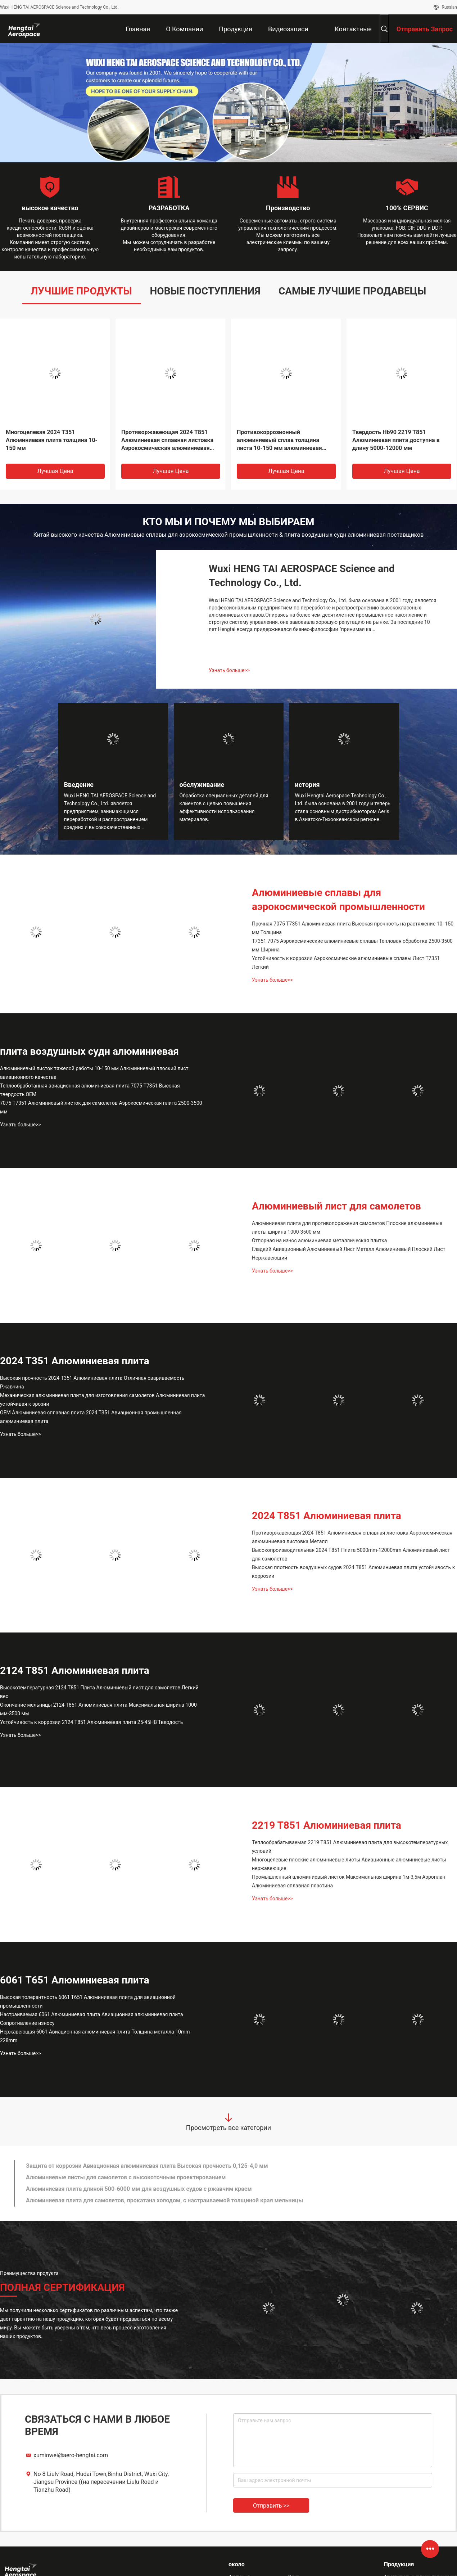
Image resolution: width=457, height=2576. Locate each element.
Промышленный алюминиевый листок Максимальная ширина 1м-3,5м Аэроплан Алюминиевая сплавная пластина (348, 1881)
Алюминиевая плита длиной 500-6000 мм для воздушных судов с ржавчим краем (139, 2188)
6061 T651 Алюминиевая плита (74, 1980)
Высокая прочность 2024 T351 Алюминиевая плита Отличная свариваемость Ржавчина (92, 1382)
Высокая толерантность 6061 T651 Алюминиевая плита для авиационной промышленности (88, 2001)
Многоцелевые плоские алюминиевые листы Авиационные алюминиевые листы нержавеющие (349, 1864)
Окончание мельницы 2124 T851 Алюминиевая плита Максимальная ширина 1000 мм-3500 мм (98, 1709)
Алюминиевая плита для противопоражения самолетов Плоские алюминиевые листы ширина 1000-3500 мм (347, 1227)
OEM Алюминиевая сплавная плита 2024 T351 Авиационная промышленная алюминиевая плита (91, 1417)
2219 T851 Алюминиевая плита (326, 1825)
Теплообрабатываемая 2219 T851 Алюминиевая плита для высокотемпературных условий (350, 1846)
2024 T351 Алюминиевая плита (74, 1361)
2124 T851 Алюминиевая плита (74, 1670)
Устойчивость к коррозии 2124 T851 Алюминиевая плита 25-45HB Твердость (91, 1722)
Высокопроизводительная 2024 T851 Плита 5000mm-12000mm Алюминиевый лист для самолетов (351, 1554)
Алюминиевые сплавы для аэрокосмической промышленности (338, 900)
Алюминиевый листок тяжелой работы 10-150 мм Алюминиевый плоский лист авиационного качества (94, 1073)
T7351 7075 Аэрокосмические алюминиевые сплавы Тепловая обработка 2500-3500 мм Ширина (352, 945)
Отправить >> (271, 2505)
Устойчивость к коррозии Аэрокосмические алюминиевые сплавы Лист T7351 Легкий (346, 962)
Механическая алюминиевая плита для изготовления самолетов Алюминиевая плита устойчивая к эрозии (102, 1399)
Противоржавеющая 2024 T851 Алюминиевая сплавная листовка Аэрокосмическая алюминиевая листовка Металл (167, 440)
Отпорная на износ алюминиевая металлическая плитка (319, 1240)
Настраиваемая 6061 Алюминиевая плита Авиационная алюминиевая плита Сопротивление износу (91, 2019)
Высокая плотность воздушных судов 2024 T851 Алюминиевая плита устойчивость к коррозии (353, 1571)
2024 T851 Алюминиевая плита (326, 1516)
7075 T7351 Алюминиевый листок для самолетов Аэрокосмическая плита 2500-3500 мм (101, 1107)
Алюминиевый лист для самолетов (336, 1206)
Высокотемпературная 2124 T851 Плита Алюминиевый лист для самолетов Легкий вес (99, 1692)
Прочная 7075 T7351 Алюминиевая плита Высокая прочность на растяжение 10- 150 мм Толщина (352, 928)
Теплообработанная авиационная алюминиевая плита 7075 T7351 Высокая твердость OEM (90, 1090)
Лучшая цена (55, 471)
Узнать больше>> (229, 670)
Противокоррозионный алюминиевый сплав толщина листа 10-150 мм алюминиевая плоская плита (279, 440)
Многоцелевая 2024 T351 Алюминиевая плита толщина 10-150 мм (52, 440)
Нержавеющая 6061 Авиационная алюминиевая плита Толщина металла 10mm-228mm (95, 2036)
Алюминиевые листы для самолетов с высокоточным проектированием (126, 2177)
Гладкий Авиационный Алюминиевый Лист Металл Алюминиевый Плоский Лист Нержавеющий (348, 1253)
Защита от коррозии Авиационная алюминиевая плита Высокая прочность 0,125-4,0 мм (147, 2165)
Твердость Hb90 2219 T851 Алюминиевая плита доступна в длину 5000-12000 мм (396, 440)
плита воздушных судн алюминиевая (89, 1051)
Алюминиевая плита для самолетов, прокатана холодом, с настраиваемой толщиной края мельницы (164, 2200)
